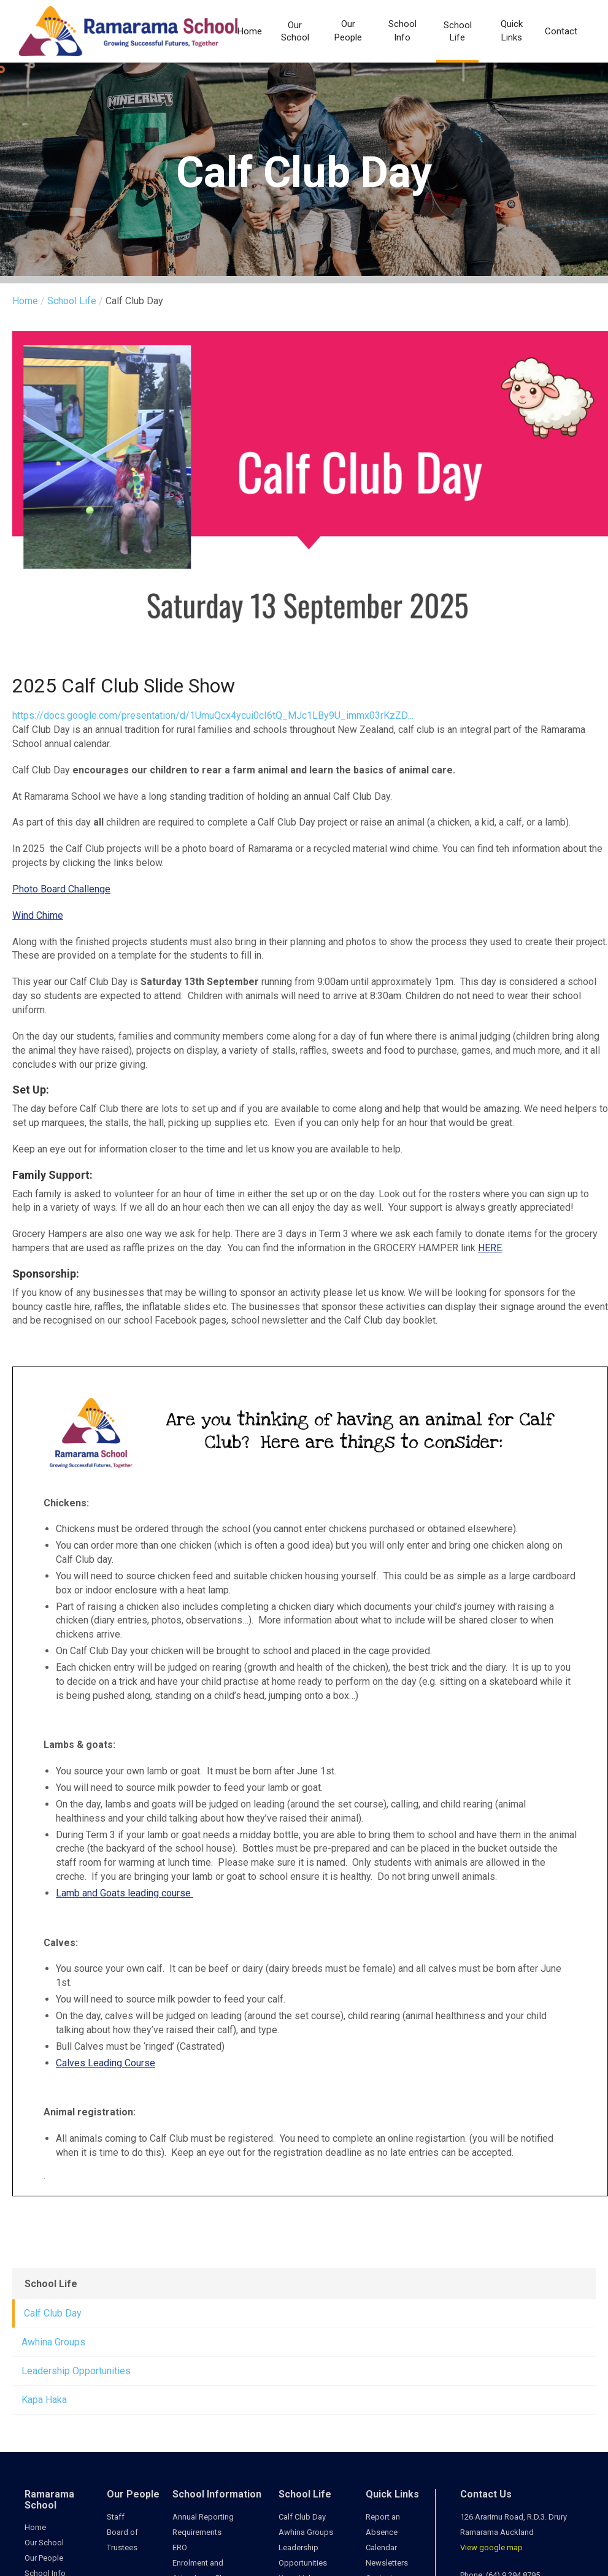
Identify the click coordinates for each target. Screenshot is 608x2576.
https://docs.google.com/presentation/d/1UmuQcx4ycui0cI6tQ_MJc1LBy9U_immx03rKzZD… (213, 715)
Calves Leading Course (105, 2063)
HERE (490, 1248)
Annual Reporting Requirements (203, 2524)
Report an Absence (383, 2524)
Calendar (381, 2547)
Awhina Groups (53, 2342)
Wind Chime (37, 915)
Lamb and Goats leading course (124, 1893)
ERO (179, 2547)
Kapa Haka (44, 2399)
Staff (116, 2516)
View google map (491, 2547)
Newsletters (387, 2562)
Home (249, 31)
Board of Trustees (122, 2540)
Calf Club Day (53, 2313)
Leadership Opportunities (76, 2371)
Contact (561, 31)
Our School (295, 31)
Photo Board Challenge (61, 889)
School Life (458, 31)
